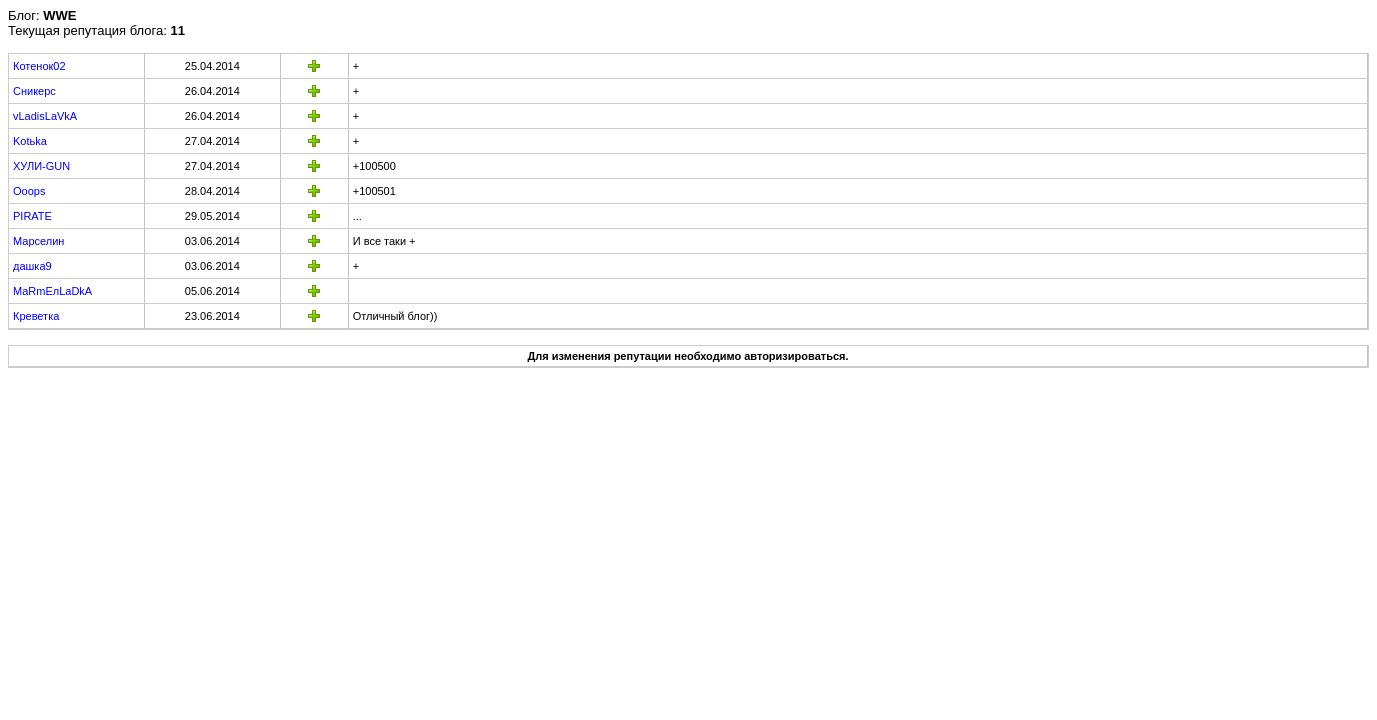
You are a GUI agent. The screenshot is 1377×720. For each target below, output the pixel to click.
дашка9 (32, 266)
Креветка (36, 316)
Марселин (38, 241)
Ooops (29, 191)
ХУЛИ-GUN (41, 166)
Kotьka (30, 141)
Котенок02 (39, 66)
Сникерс (34, 91)
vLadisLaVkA (45, 116)
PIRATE (32, 216)
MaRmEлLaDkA (52, 291)
